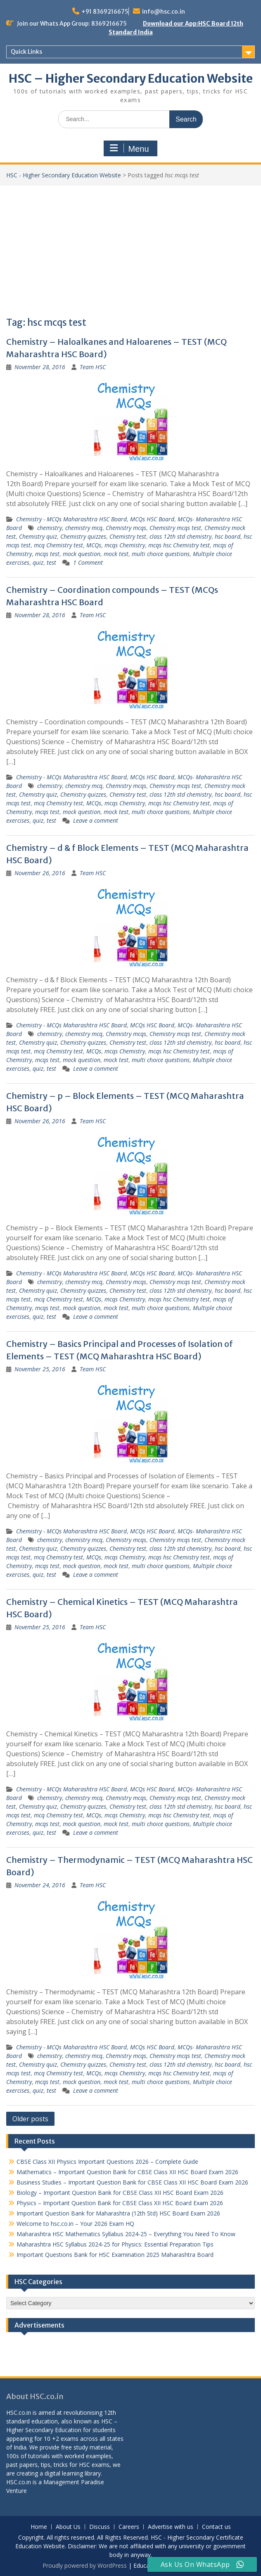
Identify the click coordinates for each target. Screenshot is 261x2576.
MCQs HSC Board (152, 519)
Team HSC (93, 367)
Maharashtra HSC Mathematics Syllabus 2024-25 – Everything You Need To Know (126, 2234)
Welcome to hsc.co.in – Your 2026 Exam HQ (75, 2223)
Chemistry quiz (38, 536)
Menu (129, 148)
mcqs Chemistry (124, 545)
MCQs (93, 545)
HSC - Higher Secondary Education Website (63, 175)
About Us (68, 2527)
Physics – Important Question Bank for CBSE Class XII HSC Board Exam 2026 (120, 2203)
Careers (129, 2527)
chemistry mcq (83, 528)
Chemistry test (127, 536)
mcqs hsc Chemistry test (179, 545)
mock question (81, 554)
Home (39, 2527)
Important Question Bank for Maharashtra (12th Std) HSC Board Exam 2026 (118, 2213)
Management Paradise (73, 2482)
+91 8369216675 (104, 11)
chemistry (49, 528)
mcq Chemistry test (58, 545)
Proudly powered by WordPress (85, 2565)
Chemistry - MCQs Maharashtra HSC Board (71, 519)
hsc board (227, 536)
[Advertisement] (130, 248)
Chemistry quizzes (83, 536)
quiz (38, 562)
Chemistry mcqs (126, 528)
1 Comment (88, 562)
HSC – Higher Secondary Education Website (131, 78)
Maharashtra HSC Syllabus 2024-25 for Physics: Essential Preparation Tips (115, 2244)
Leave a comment (95, 820)
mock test (116, 554)
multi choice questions (161, 554)
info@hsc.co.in (163, 11)
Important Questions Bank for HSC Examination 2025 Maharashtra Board (115, 2254)
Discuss (99, 2527)
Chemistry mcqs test (175, 528)
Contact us (216, 2527)
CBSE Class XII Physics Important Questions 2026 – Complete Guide (107, 2161)
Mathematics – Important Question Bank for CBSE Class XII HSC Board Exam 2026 (127, 2172)
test (51, 562)
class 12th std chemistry (180, 536)
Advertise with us (170, 2527)
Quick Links (26, 51)
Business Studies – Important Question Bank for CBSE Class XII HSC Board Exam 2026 (132, 2182)
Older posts (30, 2118)
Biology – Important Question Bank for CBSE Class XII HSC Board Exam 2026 (120, 2192)
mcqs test (47, 554)
